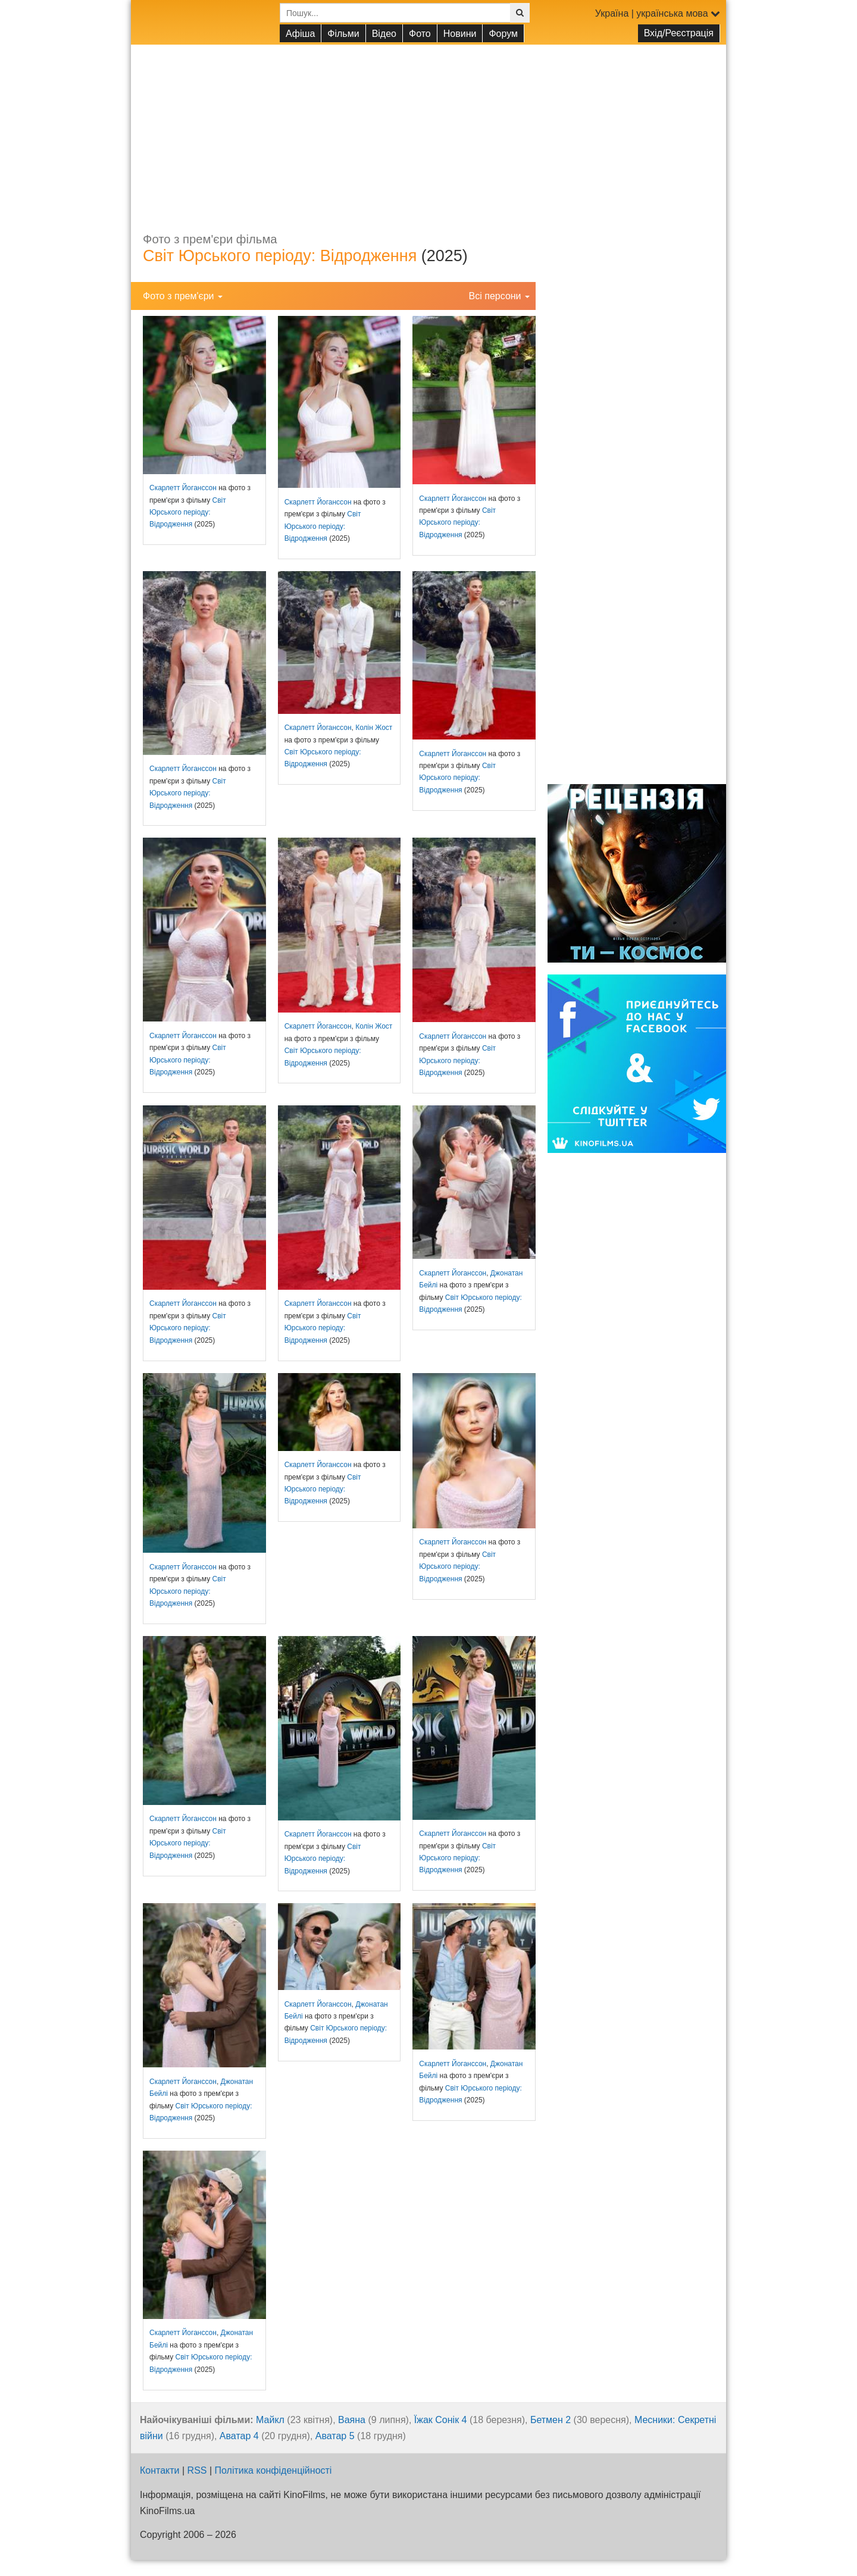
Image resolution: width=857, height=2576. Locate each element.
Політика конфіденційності (273, 2470)
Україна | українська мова (657, 13)
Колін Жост (373, 727)
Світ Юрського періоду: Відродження (280, 256)
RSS (197, 2470)
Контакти (160, 2470)
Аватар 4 (239, 2436)
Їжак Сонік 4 (440, 2420)
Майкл (270, 2420)
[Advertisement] (428, 128)
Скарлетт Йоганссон (183, 488)
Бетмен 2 (550, 2420)
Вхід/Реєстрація (679, 33)
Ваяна (351, 2420)
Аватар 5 (335, 2436)
